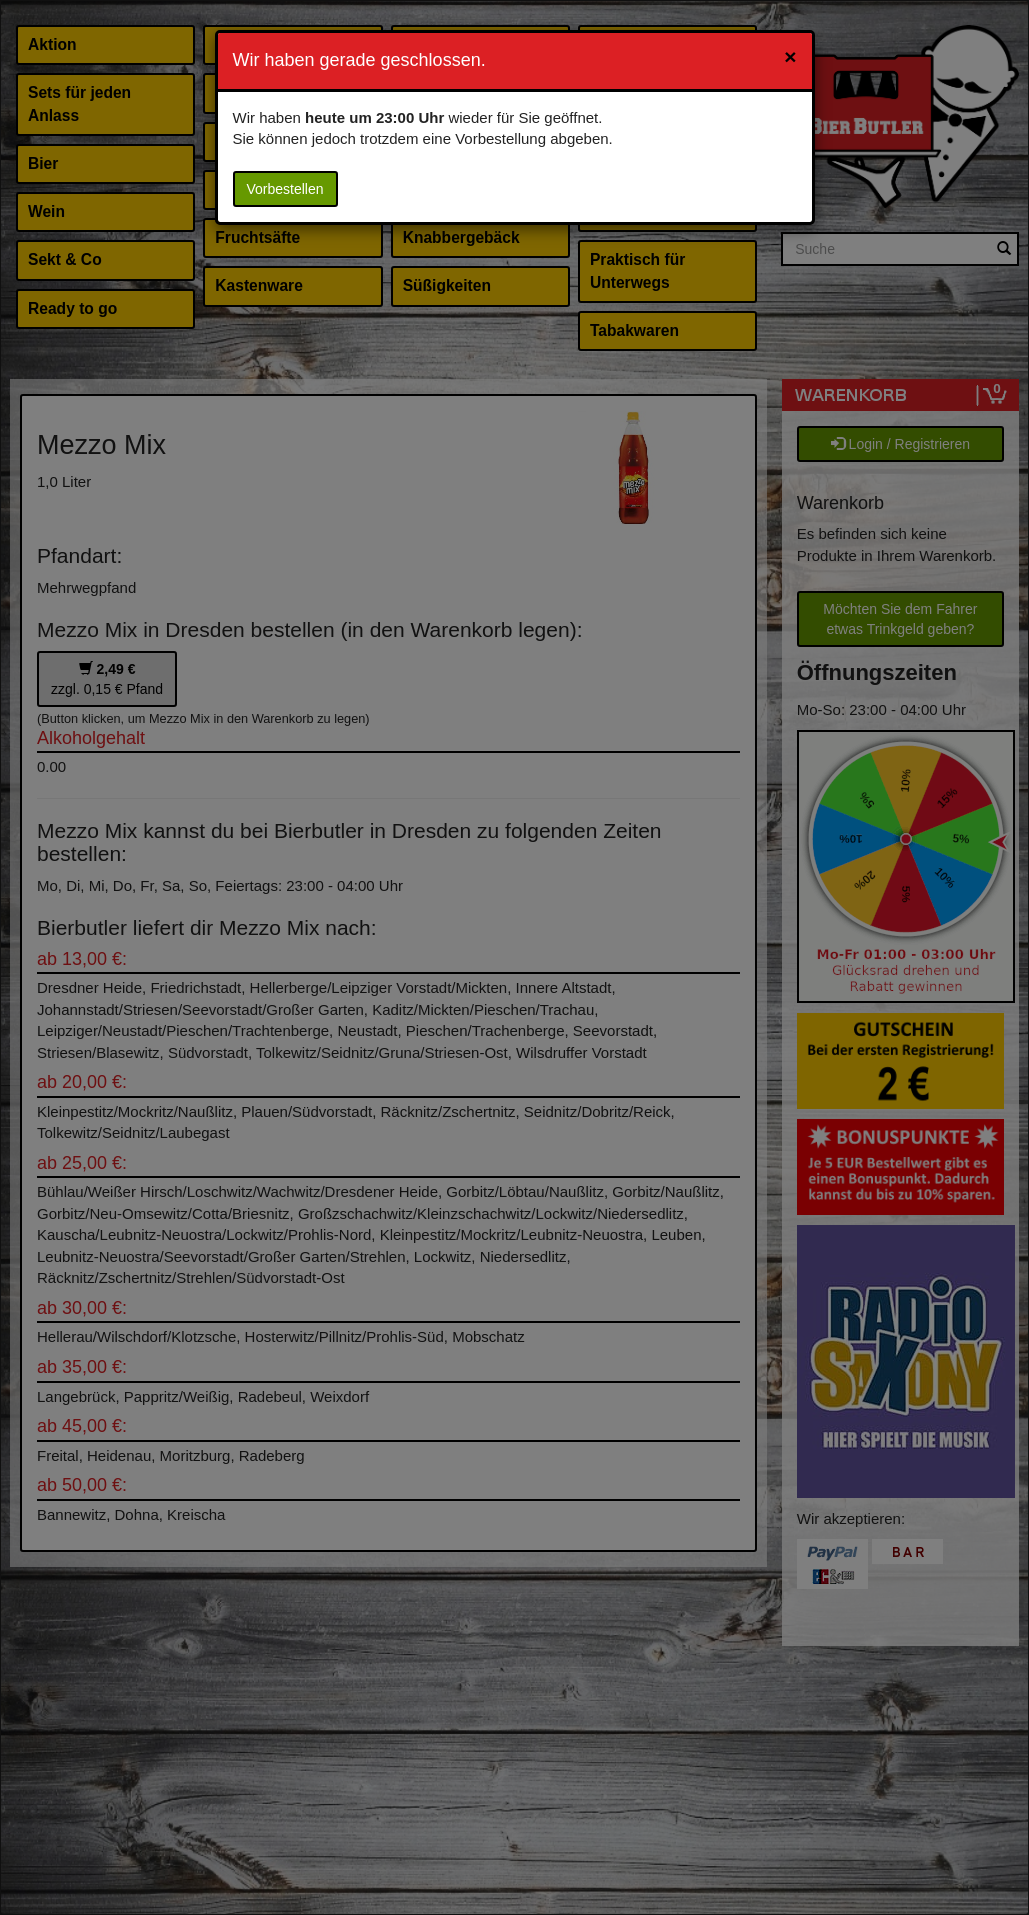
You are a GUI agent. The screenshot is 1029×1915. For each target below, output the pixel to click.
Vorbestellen (285, 189)
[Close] (790, 56)
